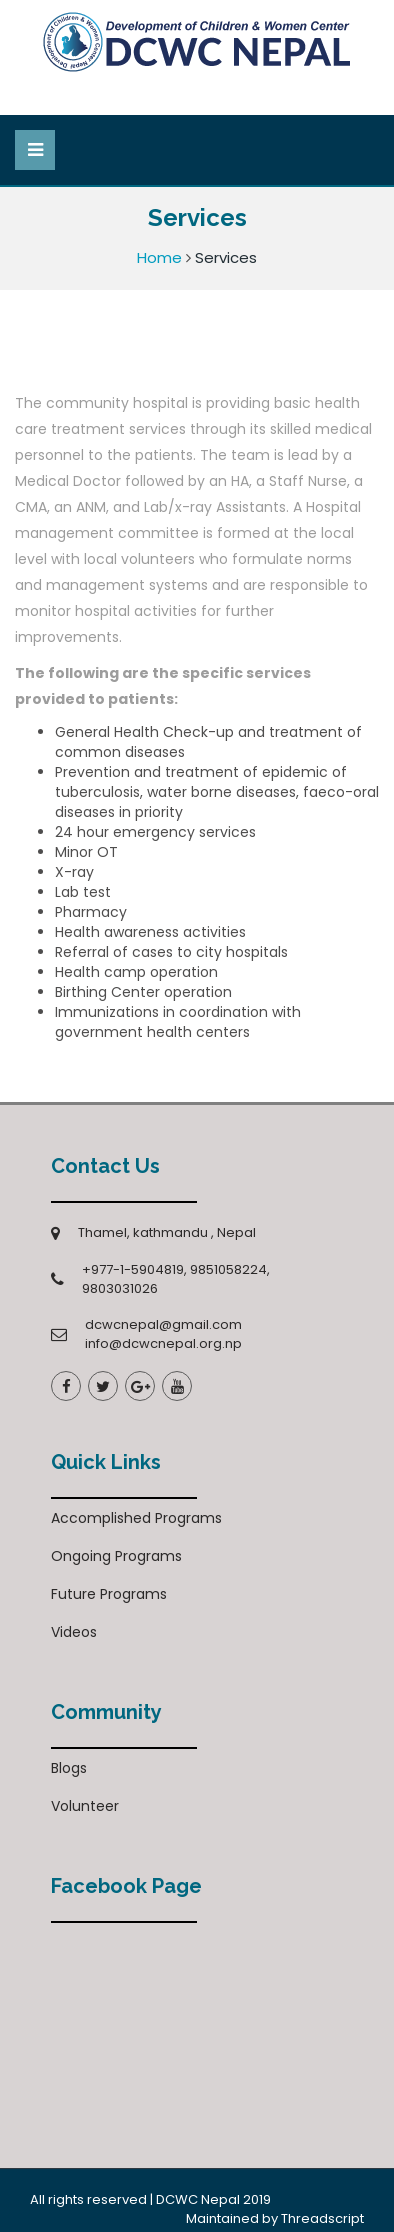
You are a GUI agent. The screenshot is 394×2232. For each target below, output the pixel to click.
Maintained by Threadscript (275, 2218)
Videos (74, 1632)
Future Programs (109, 1594)
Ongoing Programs (116, 1556)
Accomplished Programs (136, 1518)
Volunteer (85, 1806)
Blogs (69, 1768)
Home (159, 257)
